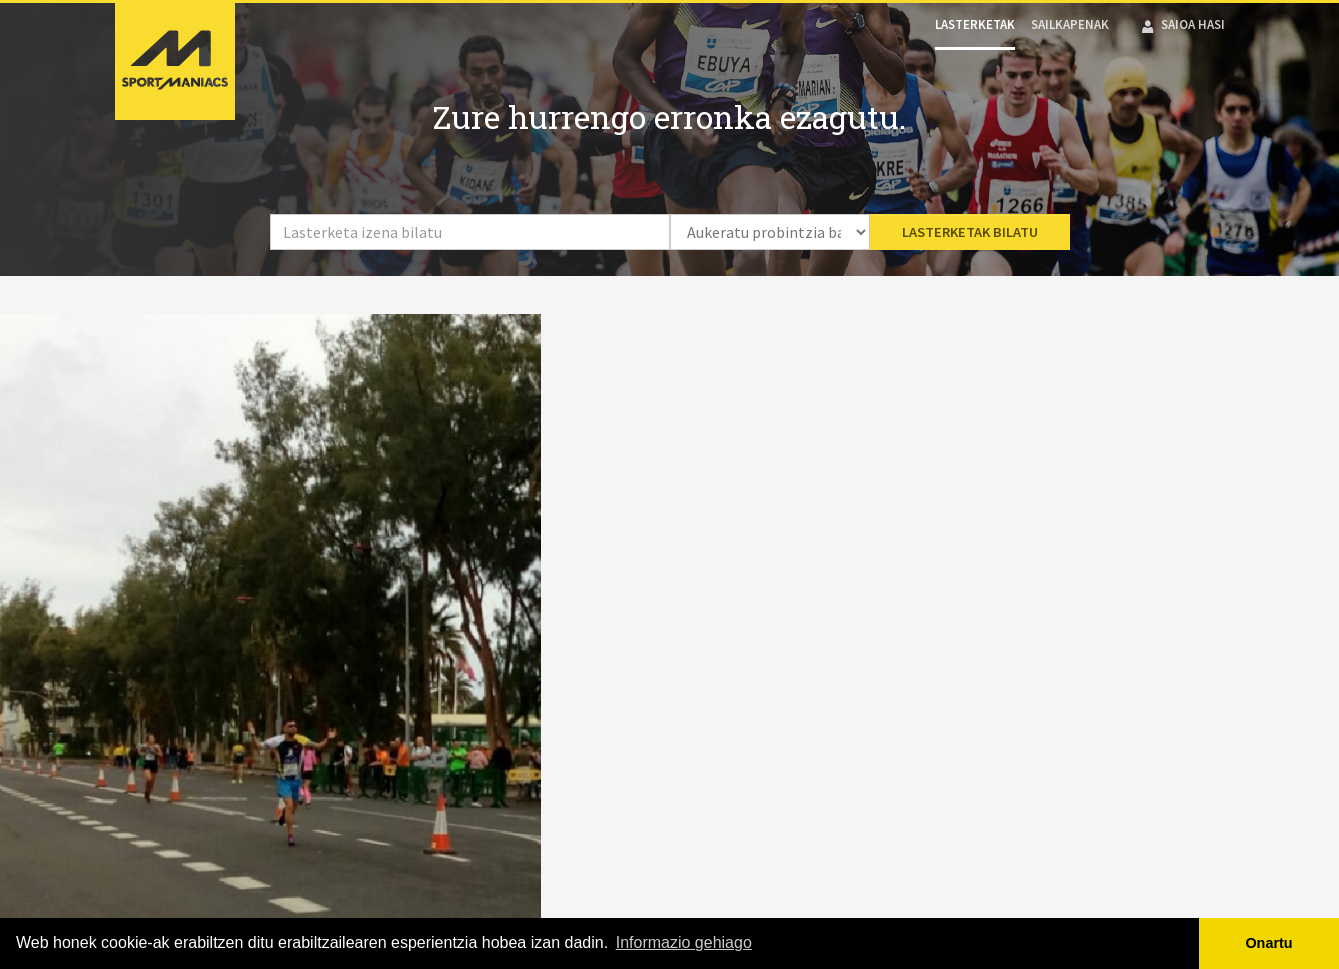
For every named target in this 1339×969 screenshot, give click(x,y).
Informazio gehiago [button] (684, 942)
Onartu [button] (1268, 943)
